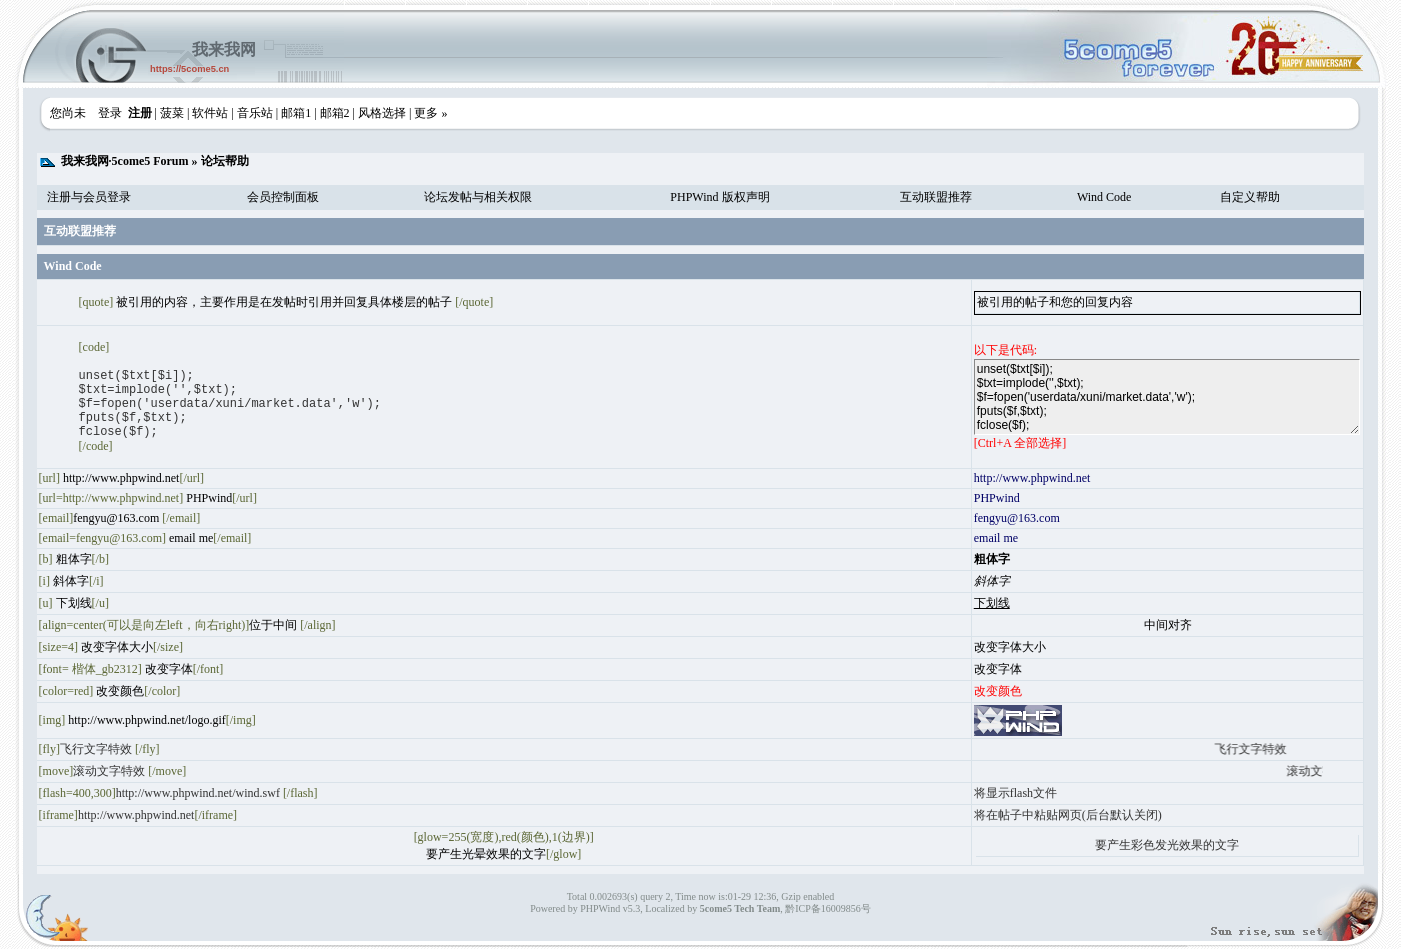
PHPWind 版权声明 (719, 197)
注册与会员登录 (89, 197)
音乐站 (255, 113)
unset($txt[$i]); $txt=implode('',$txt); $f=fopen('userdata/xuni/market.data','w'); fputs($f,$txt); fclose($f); (1167, 397)
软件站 (210, 113)
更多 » (430, 113)
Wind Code (1104, 197)
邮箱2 (335, 113)
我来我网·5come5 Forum (125, 161)
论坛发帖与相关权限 (478, 197)
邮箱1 (296, 113)
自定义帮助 (1250, 197)
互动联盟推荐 (936, 197)
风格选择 (382, 113)
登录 (110, 113)
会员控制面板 (283, 197)
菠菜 (172, 113)
